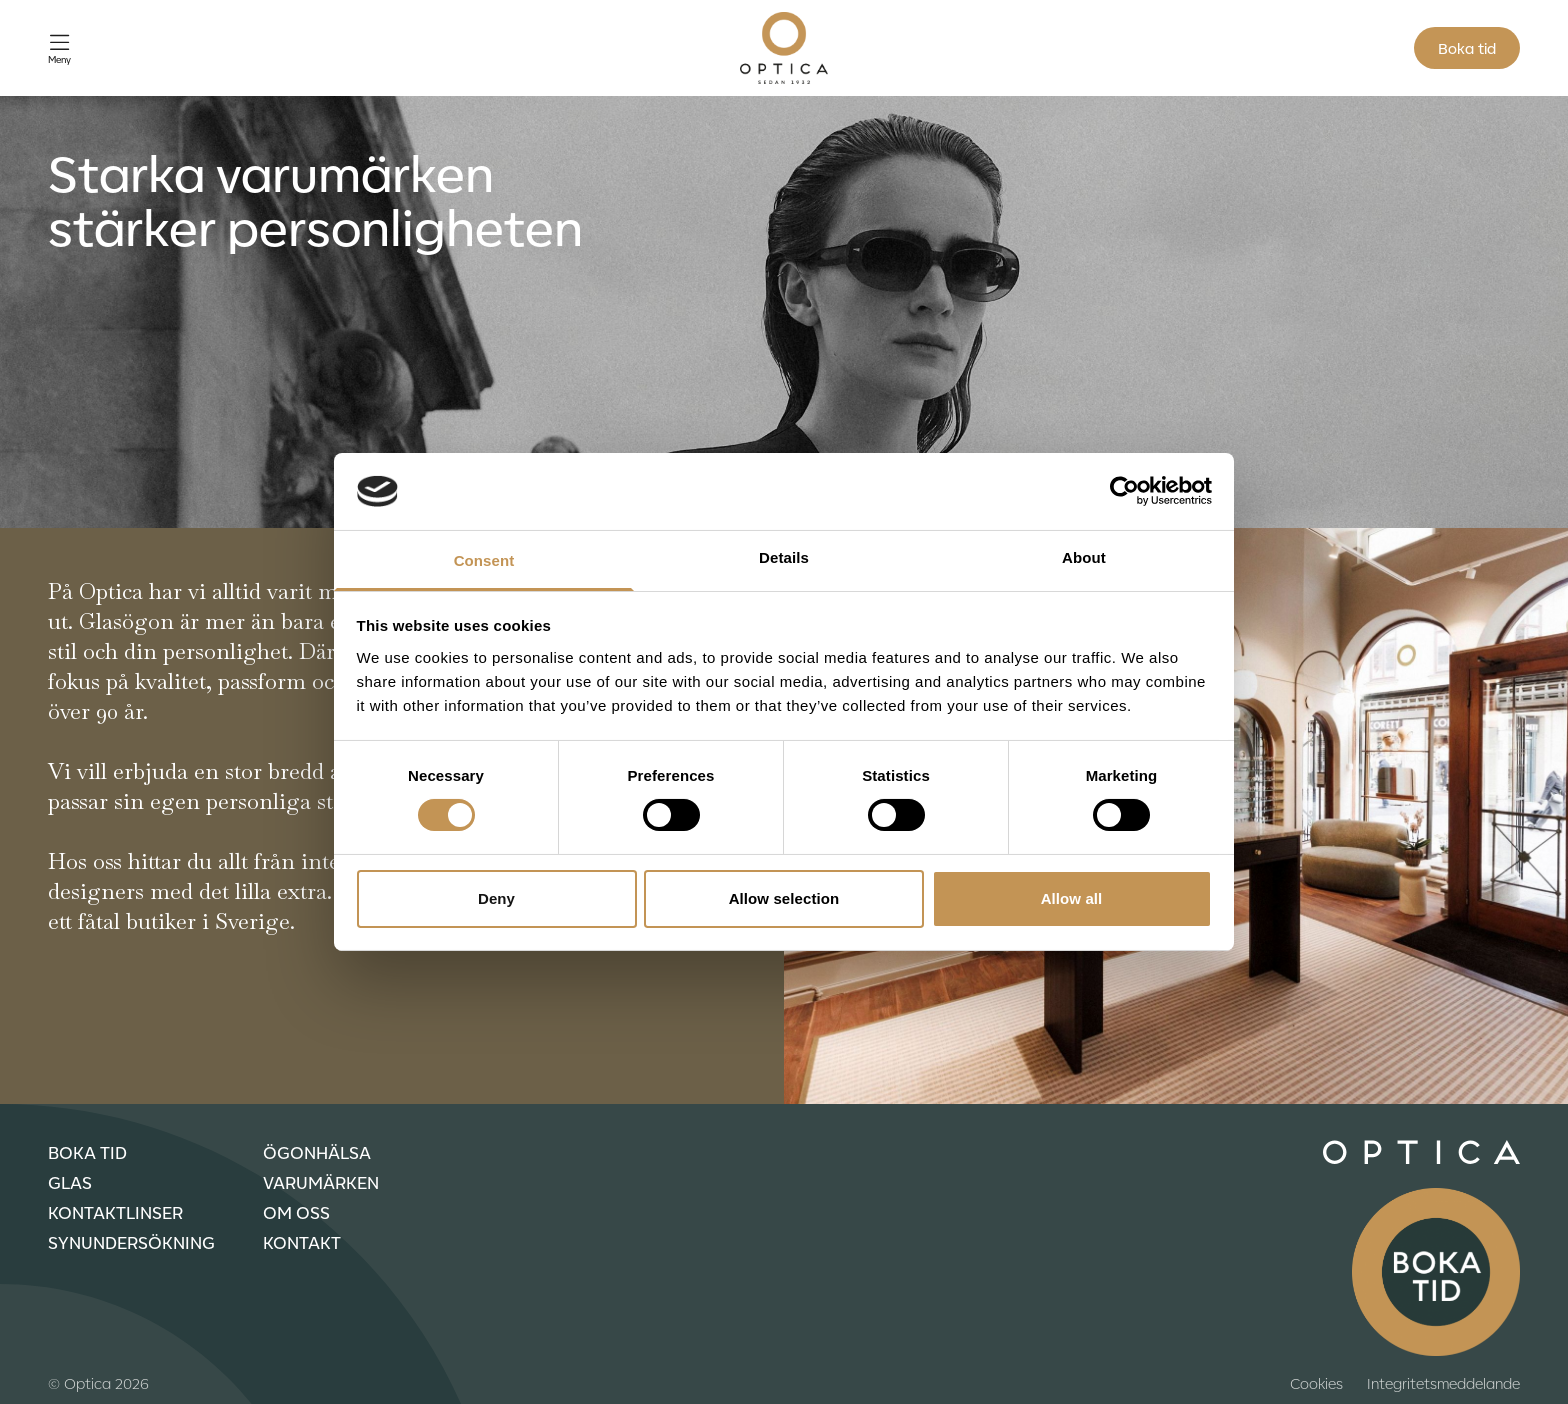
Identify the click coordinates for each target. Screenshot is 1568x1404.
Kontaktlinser (115, 1212)
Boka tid (1467, 48)
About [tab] (1084, 557)
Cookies (1316, 1383)
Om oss (296, 1212)
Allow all (1072, 898)
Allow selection (784, 898)
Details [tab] (784, 557)
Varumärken (321, 1182)
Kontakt (302, 1242)
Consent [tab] (484, 560)
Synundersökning (131, 1242)
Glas (70, 1182)
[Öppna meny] (59, 48)
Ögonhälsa (317, 1152)
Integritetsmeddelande (1443, 1383)
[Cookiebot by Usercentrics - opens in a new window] (1124, 491)
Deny (496, 898)
